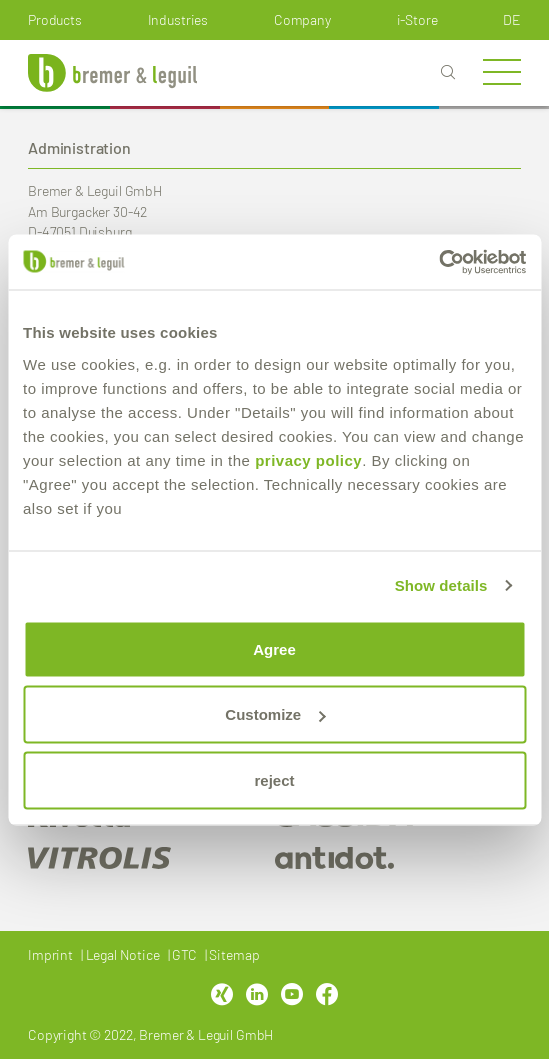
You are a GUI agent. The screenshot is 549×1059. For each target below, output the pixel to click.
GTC (184, 954)
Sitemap (234, 954)
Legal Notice (123, 954)
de (512, 19)
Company (302, 19)
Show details (441, 585)
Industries (178, 19)
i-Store (417, 19)
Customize (275, 714)
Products (55, 19)
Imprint (50, 954)
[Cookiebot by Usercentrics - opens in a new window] (438, 262)
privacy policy (308, 459)
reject (274, 779)
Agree (274, 648)
